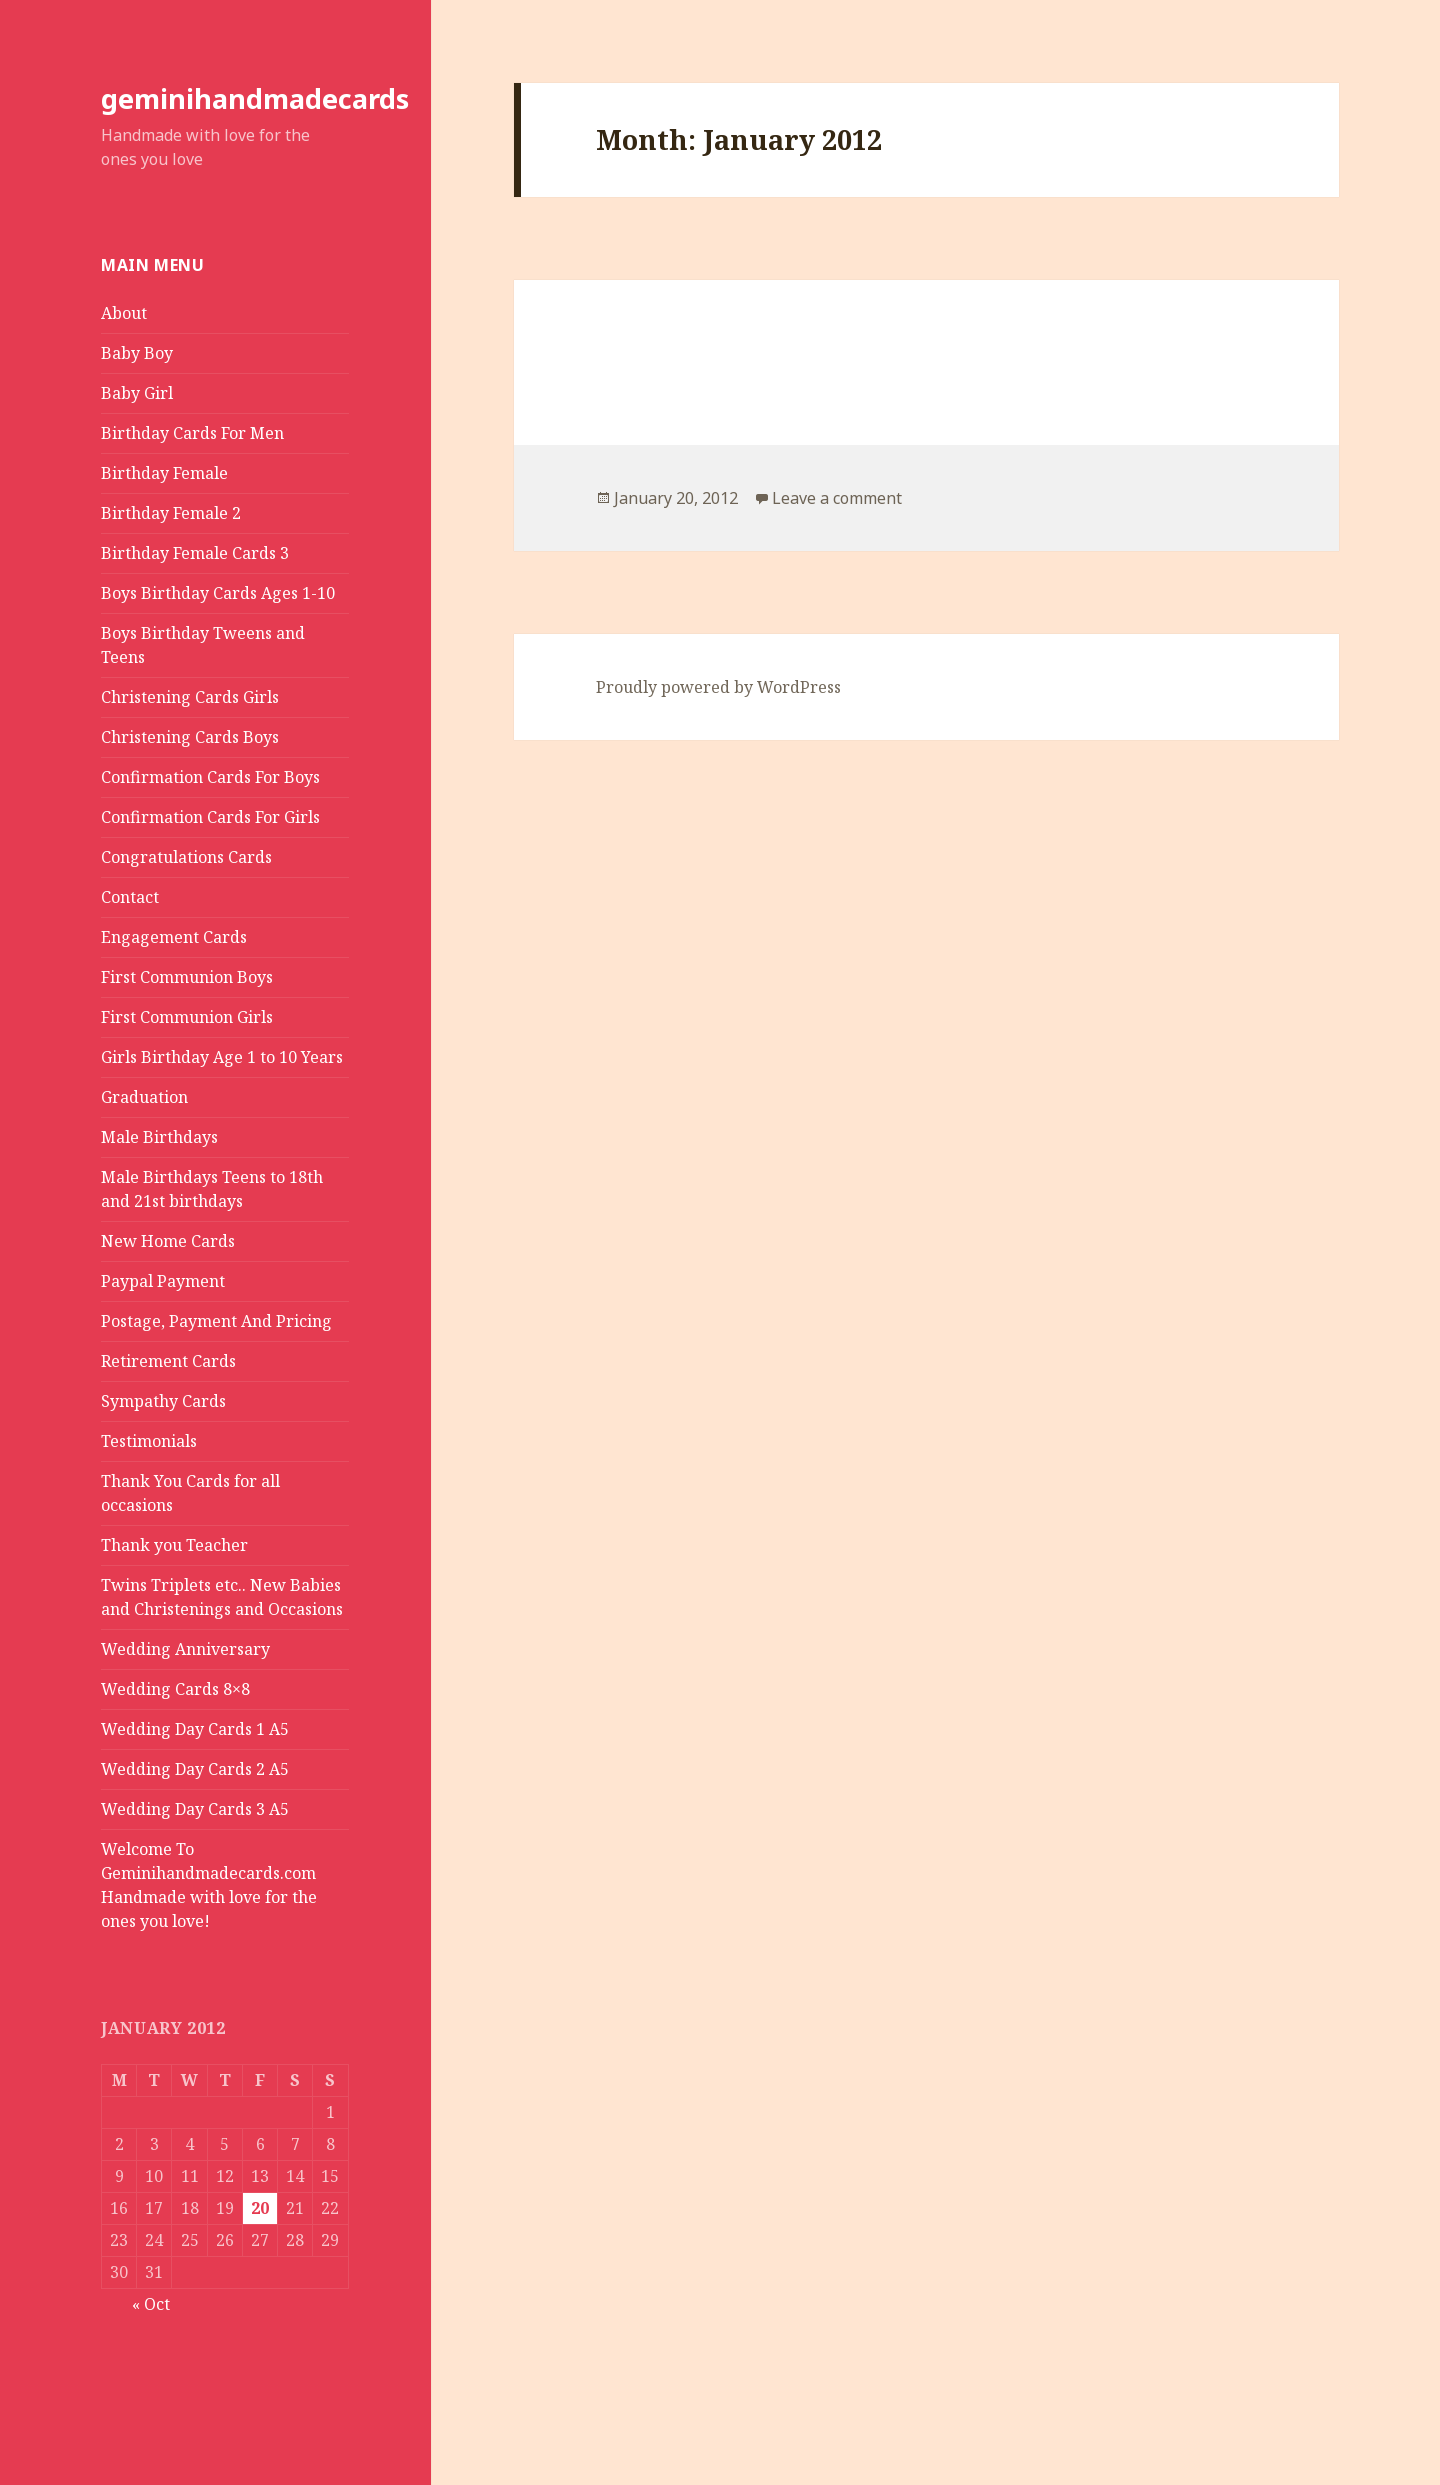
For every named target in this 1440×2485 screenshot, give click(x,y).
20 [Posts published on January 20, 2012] (260, 2208)
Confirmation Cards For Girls (210, 817)
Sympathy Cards (163, 1401)
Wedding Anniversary (185, 1649)
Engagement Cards (174, 937)
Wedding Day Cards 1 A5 (195, 1729)
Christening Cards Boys (190, 737)
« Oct (151, 2304)
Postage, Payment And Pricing (216, 1321)
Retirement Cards (168, 1361)
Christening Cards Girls (190, 697)
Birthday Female (164, 473)
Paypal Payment (163, 1281)
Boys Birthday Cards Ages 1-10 (218, 593)
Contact (130, 897)
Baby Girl (137, 393)
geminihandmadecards (255, 98)
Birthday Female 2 (171, 513)
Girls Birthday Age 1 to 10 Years (222, 1057)
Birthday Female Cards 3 (195, 553)
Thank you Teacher (174, 1545)
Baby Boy (137, 353)
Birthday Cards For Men (192, 433)
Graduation (144, 1097)
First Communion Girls (187, 1017)
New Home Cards (168, 1241)
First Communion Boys (187, 977)
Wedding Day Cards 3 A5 (195, 1809)
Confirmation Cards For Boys (210, 777)
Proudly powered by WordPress (718, 687)
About (124, 313)
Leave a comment (837, 498)
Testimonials (149, 1441)
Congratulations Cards (186, 857)
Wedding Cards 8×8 (175, 1689)
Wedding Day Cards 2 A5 (195, 1769)
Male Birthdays (159, 1137)
